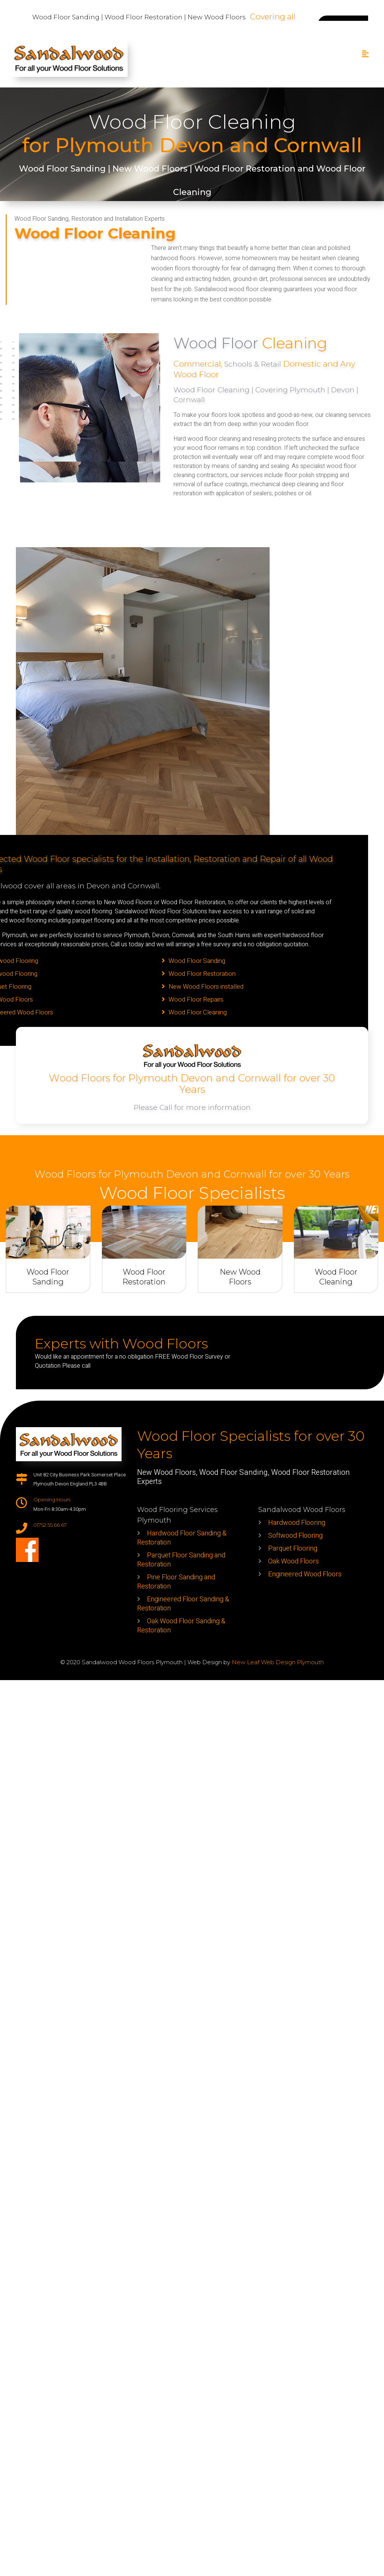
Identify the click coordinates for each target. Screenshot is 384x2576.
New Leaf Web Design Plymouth (278, 1662)
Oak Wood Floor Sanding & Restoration (181, 1625)
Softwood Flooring (295, 1536)
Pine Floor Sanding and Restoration (176, 1581)
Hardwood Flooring (296, 1523)
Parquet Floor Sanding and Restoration (181, 1560)
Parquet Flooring (292, 1548)
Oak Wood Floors (293, 1561)
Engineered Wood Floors (305, 1574)
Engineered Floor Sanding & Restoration (183, 1603)
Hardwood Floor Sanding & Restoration (181, 1538)
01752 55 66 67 (50, 1525)
